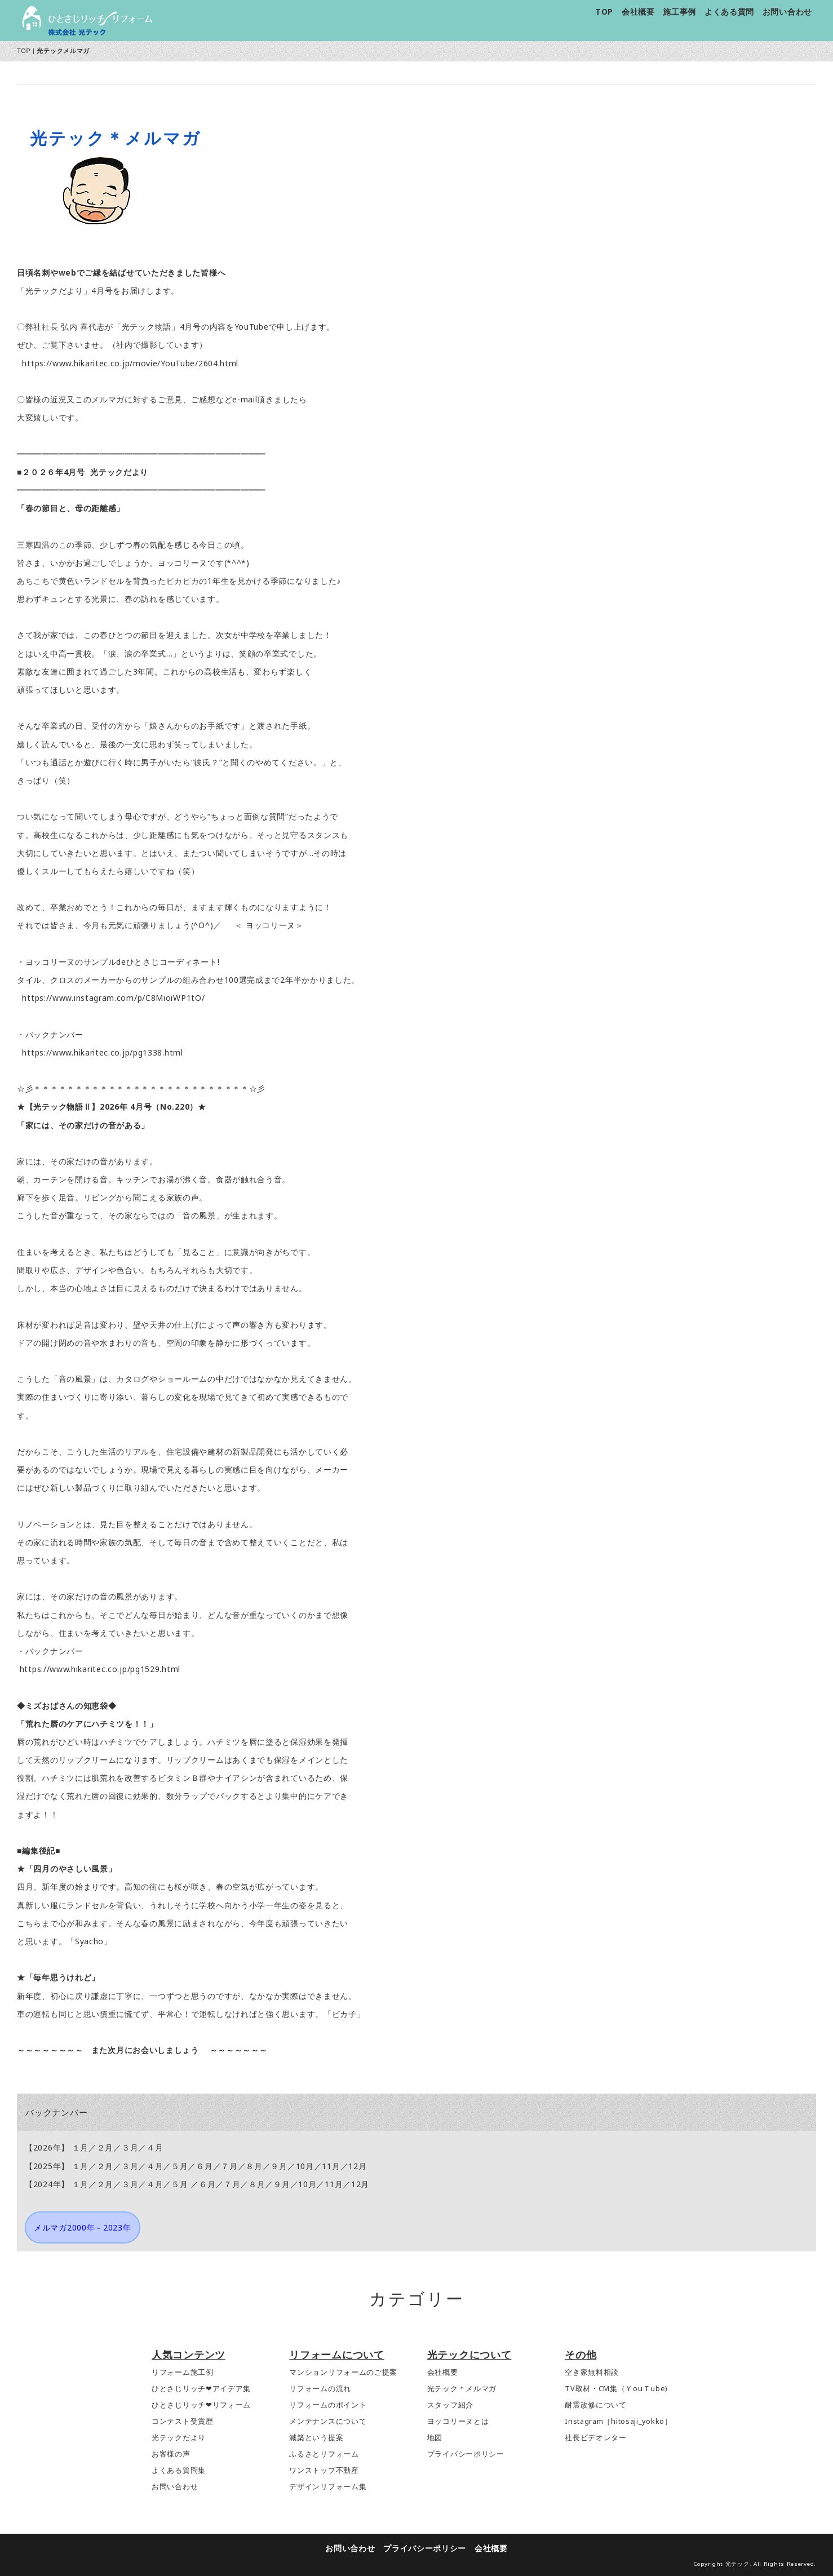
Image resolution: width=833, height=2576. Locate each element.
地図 (434, 2437)
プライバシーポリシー (465, 2454)
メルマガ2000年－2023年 (82, 2227)
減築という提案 (316, 2437)
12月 (357, 2166)
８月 (254, 2166)
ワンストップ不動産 (323, 2470)
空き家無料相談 (592, 2372)
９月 (279, 2166)
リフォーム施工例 (183, 2372)
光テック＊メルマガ (462, 2388)
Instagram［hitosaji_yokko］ (618, 2421)
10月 (305, 2166)
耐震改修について (596, 2405)
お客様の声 (171, 2454)
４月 (155, 2147)
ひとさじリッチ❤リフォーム (201, 2405)
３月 (130, 2147)
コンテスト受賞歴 (183, 2421)
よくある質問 (729, 11)
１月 (80, 2147)
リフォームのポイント (327, 2405)
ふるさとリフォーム (323, 2454)
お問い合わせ (787, 11)
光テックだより (179, 2437)
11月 (331, 2166)
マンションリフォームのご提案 (343, 2372)
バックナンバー (56, 2112)
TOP (604, 11)
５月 (179, 2166)
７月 (229, 2166)
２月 (105, 2147)
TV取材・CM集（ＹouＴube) (616, 2388)
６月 (204, 2166)
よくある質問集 (179, 2470)
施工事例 (679, 11)
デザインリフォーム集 (327, 2486)
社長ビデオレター (596, 2437)
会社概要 (638, 11)
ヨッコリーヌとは (458, 2421)
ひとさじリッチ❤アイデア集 (201, 2388)
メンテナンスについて (327, 2421)
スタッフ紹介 (450, 2405)
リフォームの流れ (320, 2388)
